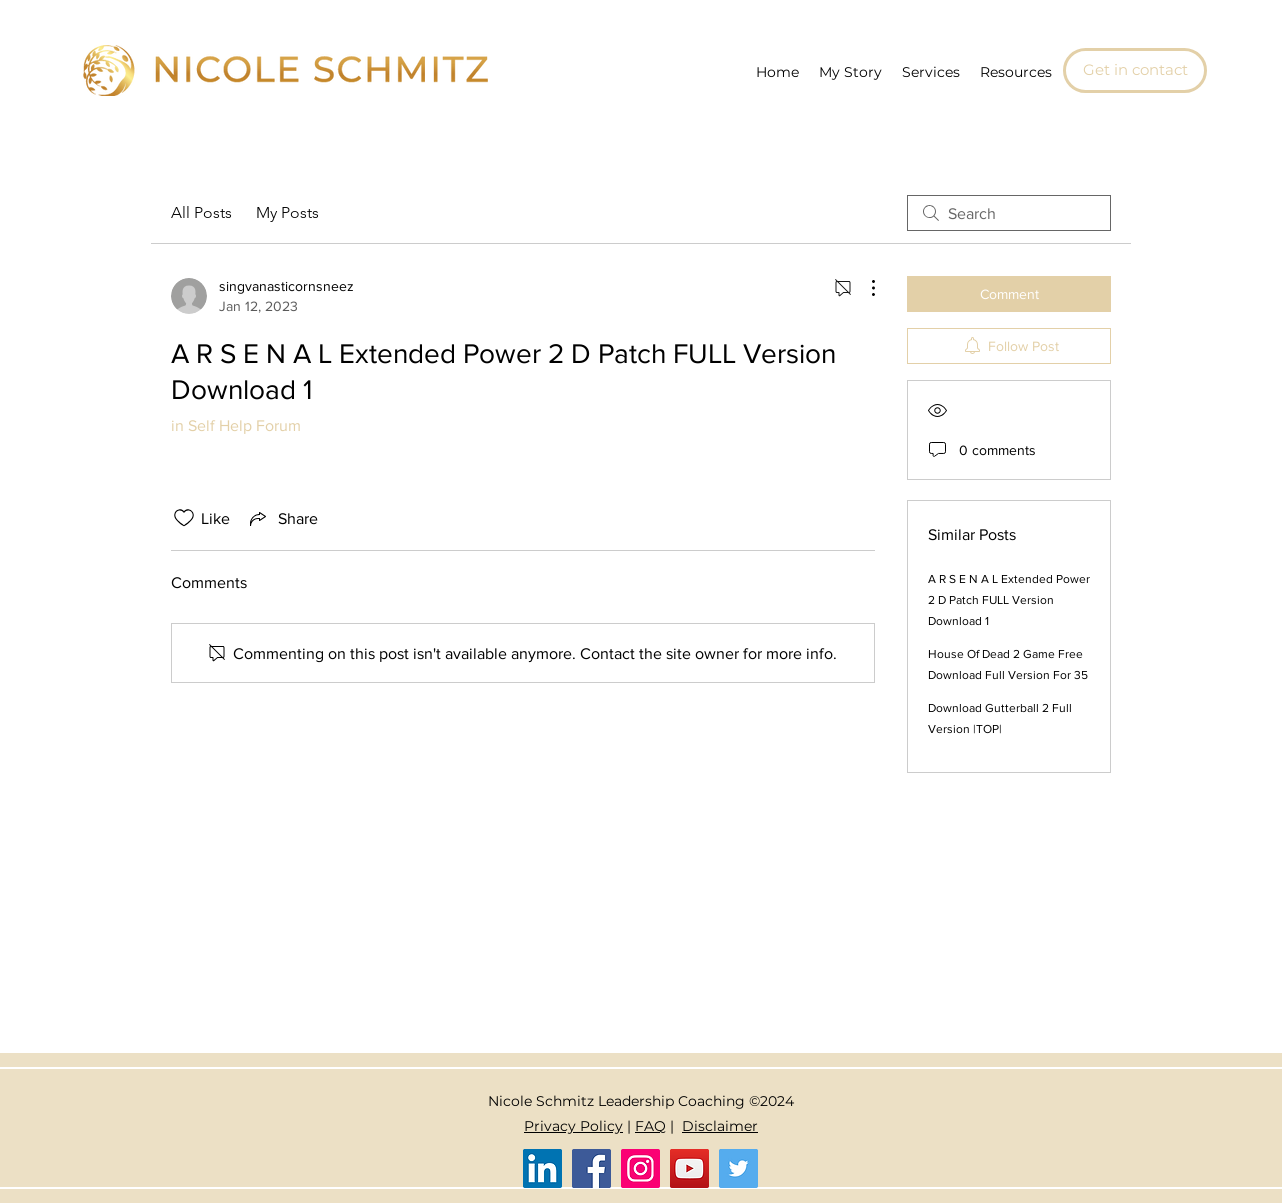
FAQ (650, 1126)
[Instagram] (640, 1168)
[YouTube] (689, 1168)
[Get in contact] (1135, 70)
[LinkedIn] (542, 1168)
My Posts (287, 212)
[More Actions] (863, 288)
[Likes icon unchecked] (184, 518)
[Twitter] (738, 1168)
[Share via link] (282, 518)
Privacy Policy (573, 1126)
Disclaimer (720, 1126)
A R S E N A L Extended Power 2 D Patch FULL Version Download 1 (1009, 600)
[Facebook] (591, 1168)
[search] (1009, 213)
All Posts (201, 212)
